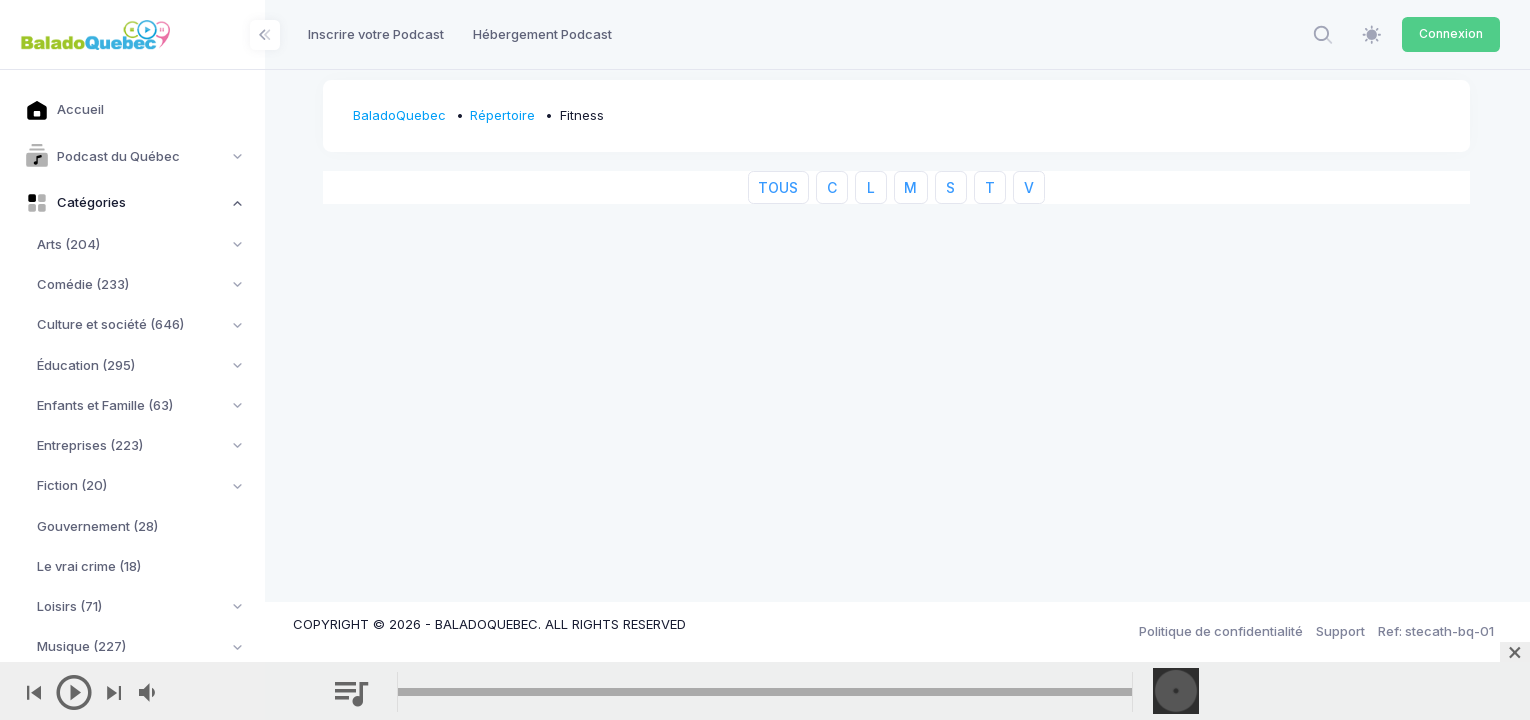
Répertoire (505, 115)
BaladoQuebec (401, 115)
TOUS (780, 187)
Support (1340, 631)
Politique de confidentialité (1221, 631)
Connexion (1451, 33)
